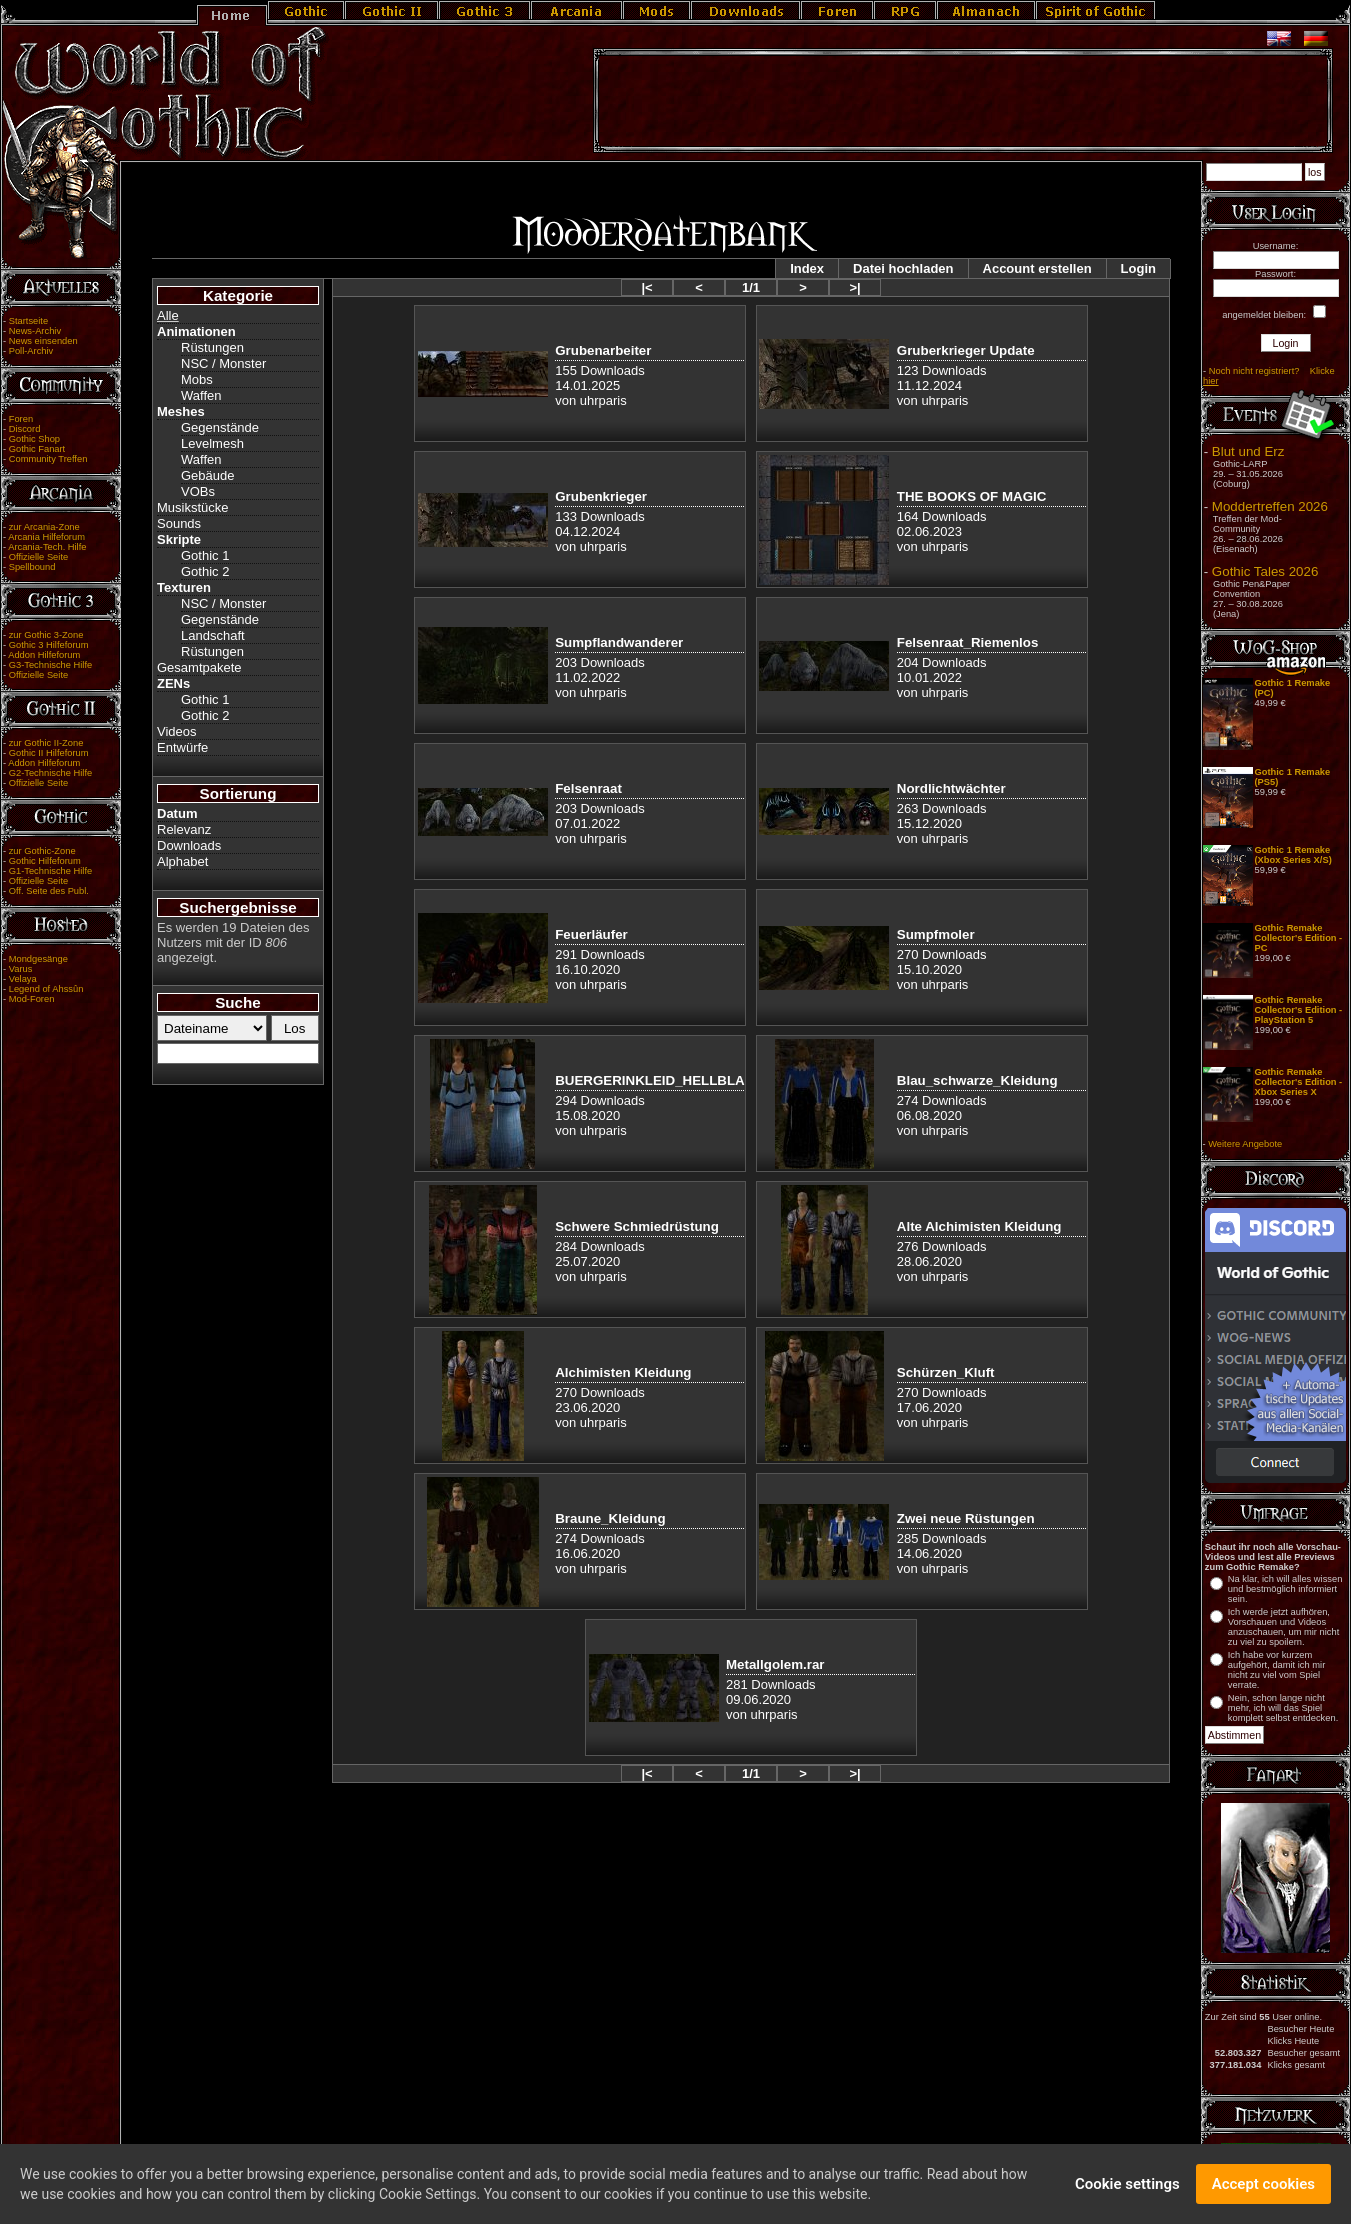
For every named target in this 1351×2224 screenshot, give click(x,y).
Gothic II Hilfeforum (49, 753)
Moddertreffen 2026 (1270, 506)
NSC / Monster (223, 363)
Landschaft (213, 635)
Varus (21, 969)
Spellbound (32, 567)
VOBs (198, 491)
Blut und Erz (1248, 451)
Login (1138, 268)
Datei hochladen (903, 268)
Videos (177, 731)
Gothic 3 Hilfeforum (49, 645)
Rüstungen (212, 347)
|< (646, 287)
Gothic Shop (34, 439)
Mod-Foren (32, 999)
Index (807, 268)
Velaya (23, 979)
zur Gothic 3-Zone (46, 635)
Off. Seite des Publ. (49, 891)
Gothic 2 (205, 571)
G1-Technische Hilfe (50, 871)
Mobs (197, 379)
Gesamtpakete (199, 667)
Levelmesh (212, 443)
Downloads (189, 845)
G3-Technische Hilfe (50, 665)
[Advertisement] (963, 101)
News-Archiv (35, 331)
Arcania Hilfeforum (46, 537)
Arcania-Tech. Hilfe (47, 547)
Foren (21, 419)
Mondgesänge (38, 959)
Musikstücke (193, 507)
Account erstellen (1037, 268)
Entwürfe (182, 747)
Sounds (179, 523)
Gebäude (208, 475)
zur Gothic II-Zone (46, 743)
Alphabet (182, 861)
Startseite (28, 321)
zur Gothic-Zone (42, 851)
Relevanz (184, 829)
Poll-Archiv (31, 351)
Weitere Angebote (1245, 1144)
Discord (25, 429)
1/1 (751, 287)
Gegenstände (220, 427)
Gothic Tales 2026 (1265, 571)
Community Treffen (48, 459)
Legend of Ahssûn (46, 989)
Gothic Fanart (37, 449)
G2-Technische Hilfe (50, 773)
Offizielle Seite (38, 557)
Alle (168, 315)
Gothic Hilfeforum (45, 861)
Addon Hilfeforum (44, 655)
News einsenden (43, 341)
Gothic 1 (205, 555)
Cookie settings (1127, 2188)
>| (854, 287)
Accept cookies (1263, 2188)
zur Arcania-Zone (44, 527)
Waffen (201, 395)
